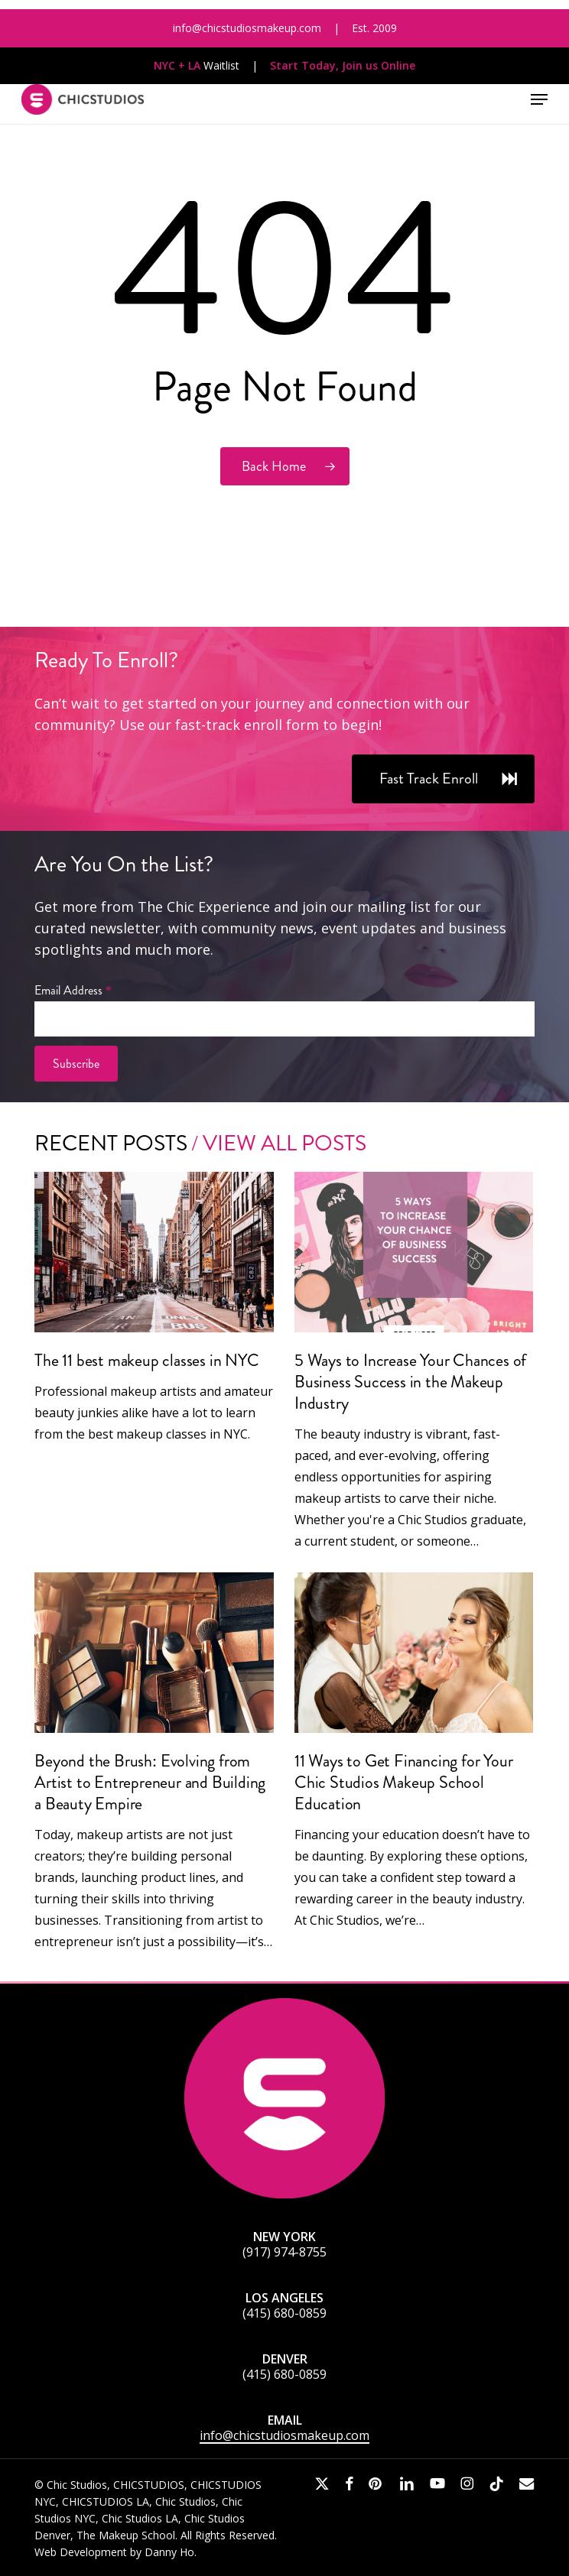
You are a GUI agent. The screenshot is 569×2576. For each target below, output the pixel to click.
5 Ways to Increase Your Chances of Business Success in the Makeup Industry (410, 1381)
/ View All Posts (276, 1143)
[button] (539, 99)
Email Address (73, 990)
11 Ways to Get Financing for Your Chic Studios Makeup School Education (403, 1782)
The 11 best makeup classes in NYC (146, 1360)
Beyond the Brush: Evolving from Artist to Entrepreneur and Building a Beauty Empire (149, 1782)
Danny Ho (169, 2552)
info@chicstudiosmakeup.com (284, 2435)
